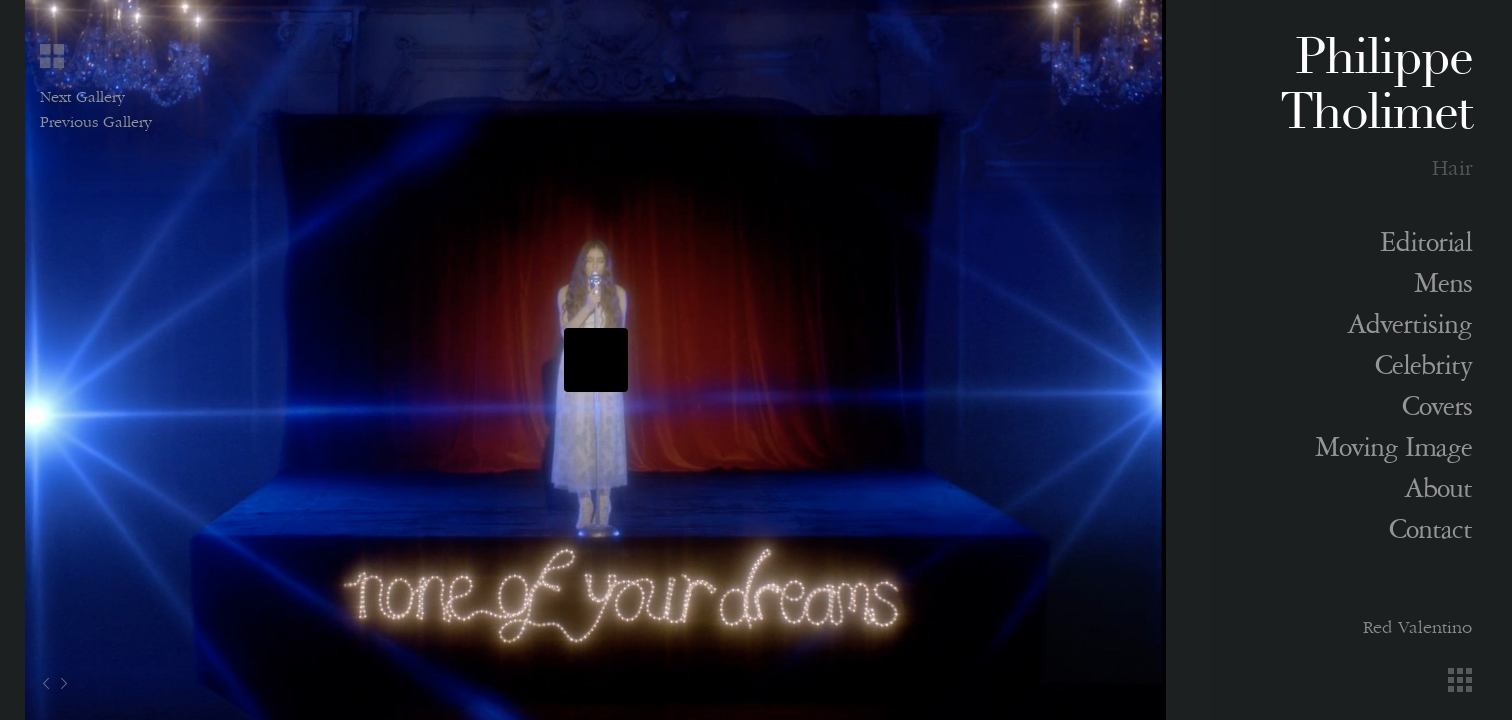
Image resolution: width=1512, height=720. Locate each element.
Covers (1437, 411)
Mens (1443, 288)
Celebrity (1423, 370)
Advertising (1409, 329)
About (1438, 493)
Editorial (1426, 247)
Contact (1430, 534)
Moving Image (1393, 452)
